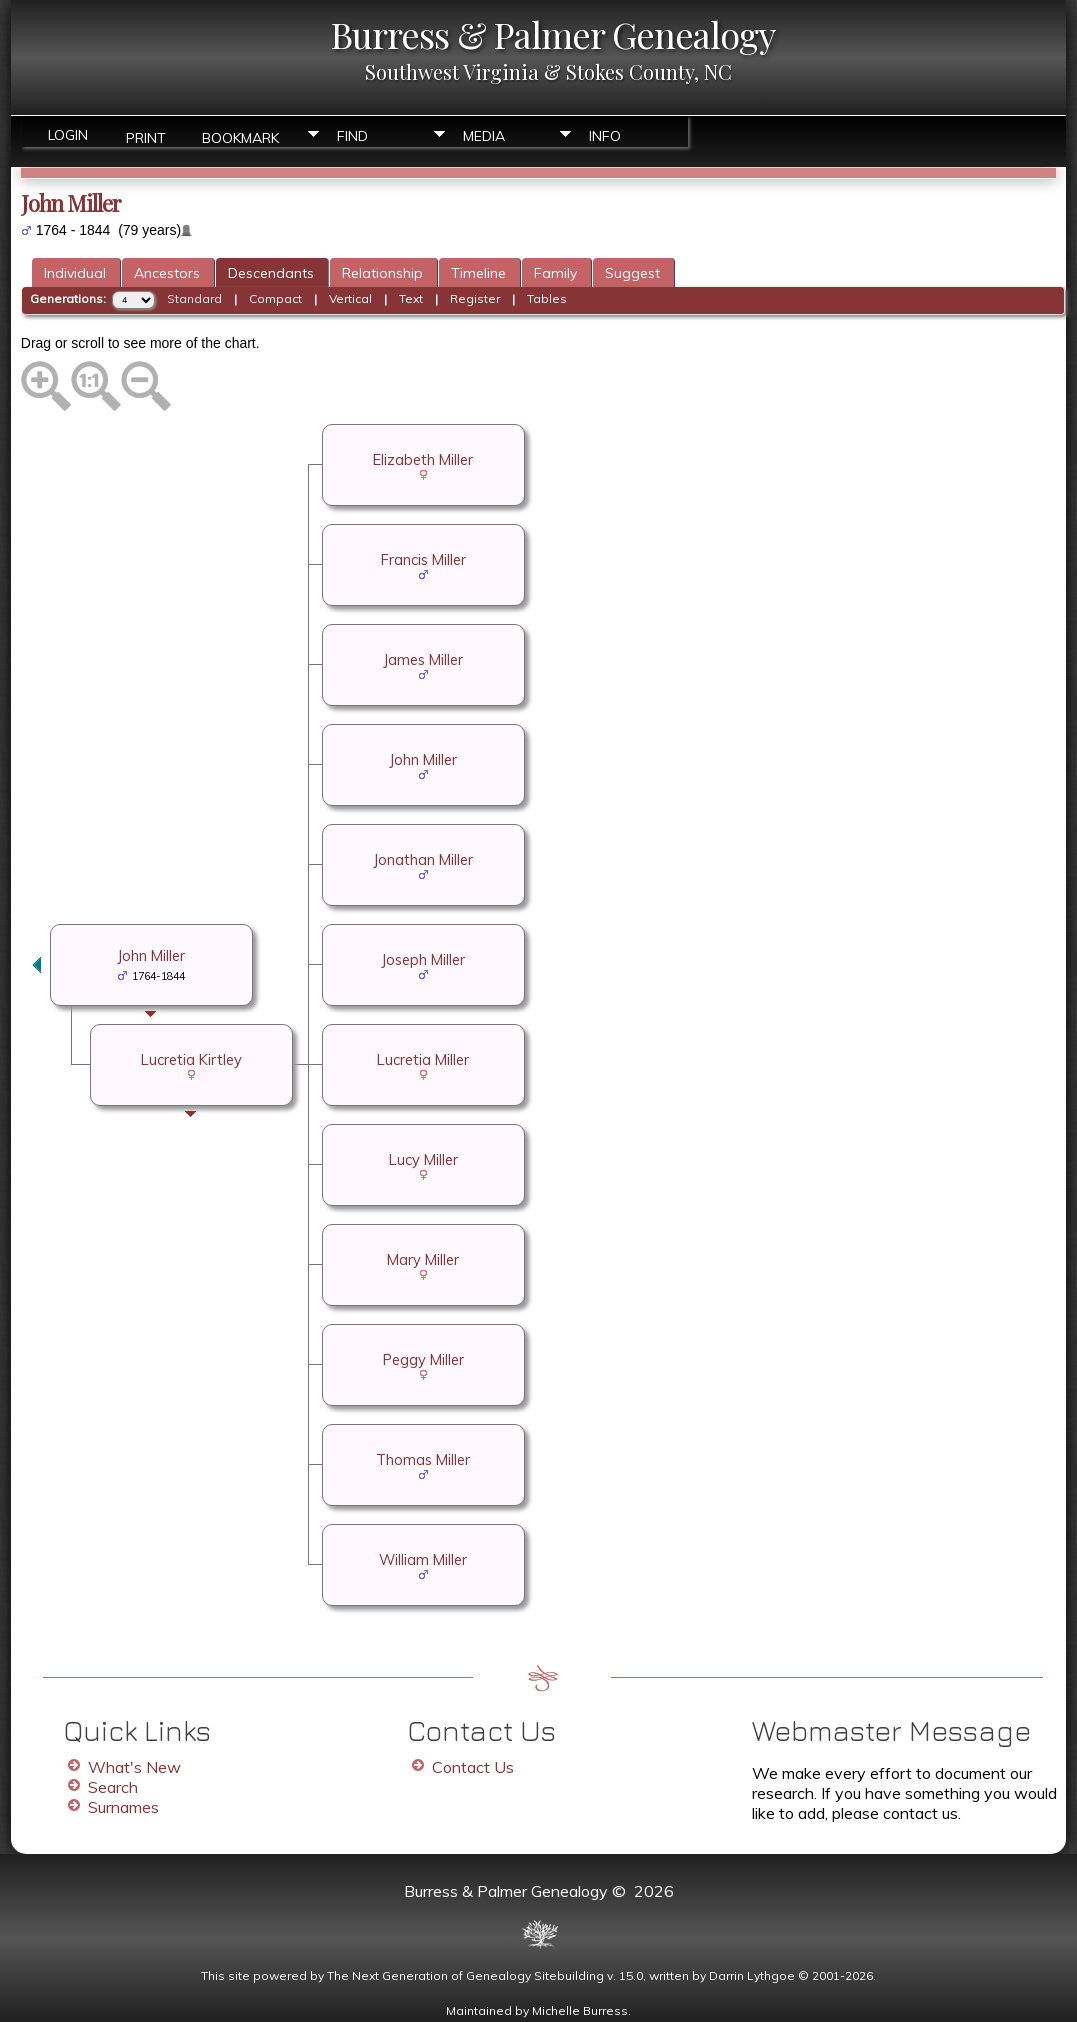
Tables (547, 298)
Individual (75, 273)
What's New (134, 1767)
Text (411, 298)
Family (555, 273)
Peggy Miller (423, 1359)
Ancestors (167, 273)
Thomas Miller (423, 1459)
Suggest (632, 273)
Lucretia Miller (423, 1059)
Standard (194, 298)
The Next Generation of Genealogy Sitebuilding (465, 1975)
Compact (275, 298)
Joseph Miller (423, 959)
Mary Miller (423, 1259)
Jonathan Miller (423, 859)
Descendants (271, 273)
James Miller (423, 659)
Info (605, 136)
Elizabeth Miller (423, 459)
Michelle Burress (580, 2010)
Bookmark (240, 136)
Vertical (350, 298)
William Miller (423, 1559)
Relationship (382, 273)
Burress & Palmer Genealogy (553, 34)
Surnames (123, 1807)
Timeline (478, 273)
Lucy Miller (423, 1159)
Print (146, 136)
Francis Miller (423, 559)
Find (352, 136)
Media (484, 136)
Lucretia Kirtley (191, 1059)
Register (475, 298)
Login (68, 135)
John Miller (423, 759)
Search (113, 1787)
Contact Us (473, 1767)
